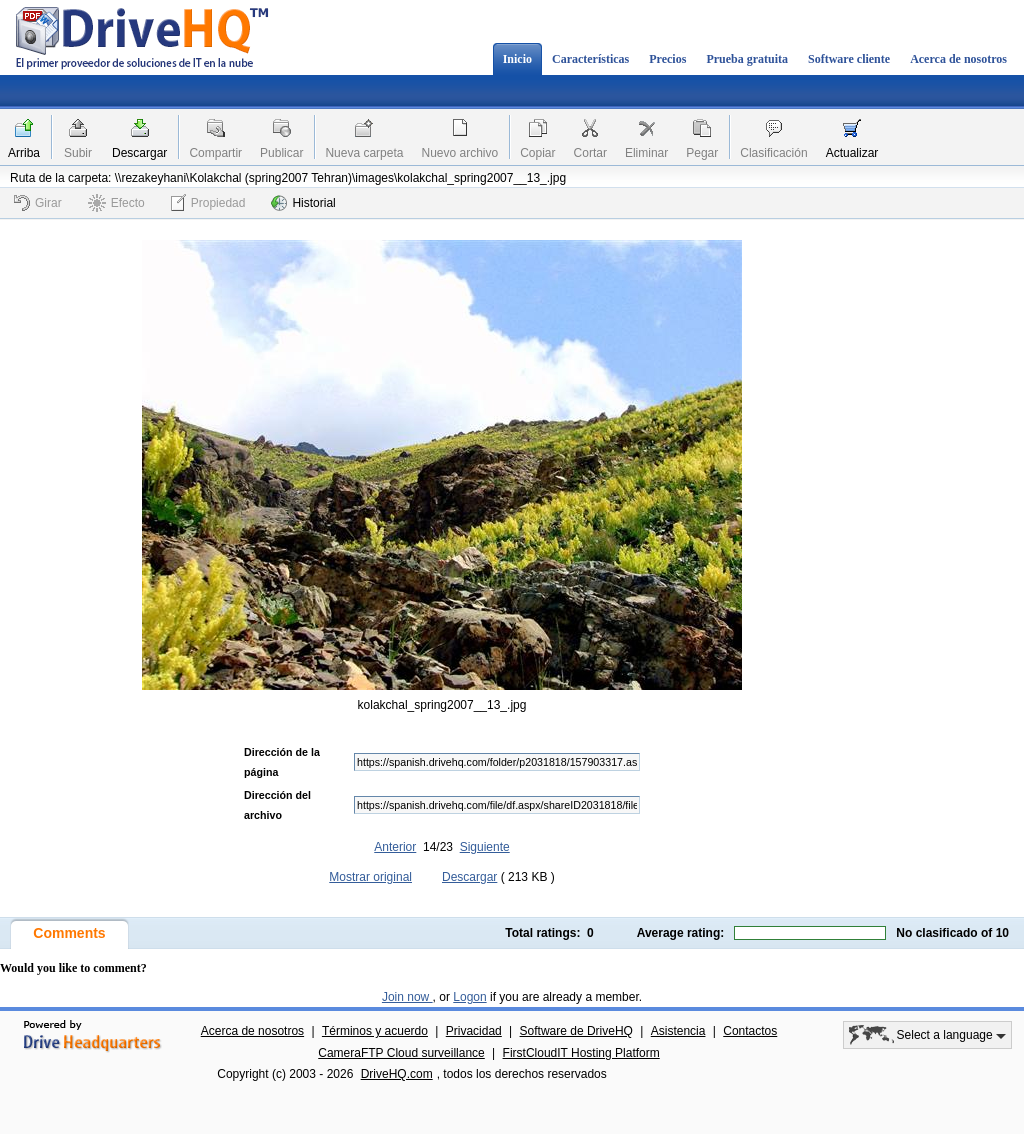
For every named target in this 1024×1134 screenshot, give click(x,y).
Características (590, 59)
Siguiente (485, 847)
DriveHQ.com (397, 1074)
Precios (667, 59)
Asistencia (678, 1031)
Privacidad (474, 1031)
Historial (303, 203)
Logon (469, 997)
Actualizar (852, 153)
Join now (407, 997)
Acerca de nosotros (958, 59)
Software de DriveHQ (576, 1031)
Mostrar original (370, 877)
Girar (38, 203)
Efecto (116, 203)
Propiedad (208, 202)
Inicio (517, 59)
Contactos (750, 1031)
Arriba (24, 153)
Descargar (139, 153)
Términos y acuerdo (375, 1031)
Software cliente (849, 59)
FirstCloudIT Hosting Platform (581, 1053)
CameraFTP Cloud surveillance (401, 1053)
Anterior (395, 847)
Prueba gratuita (747, 59)
